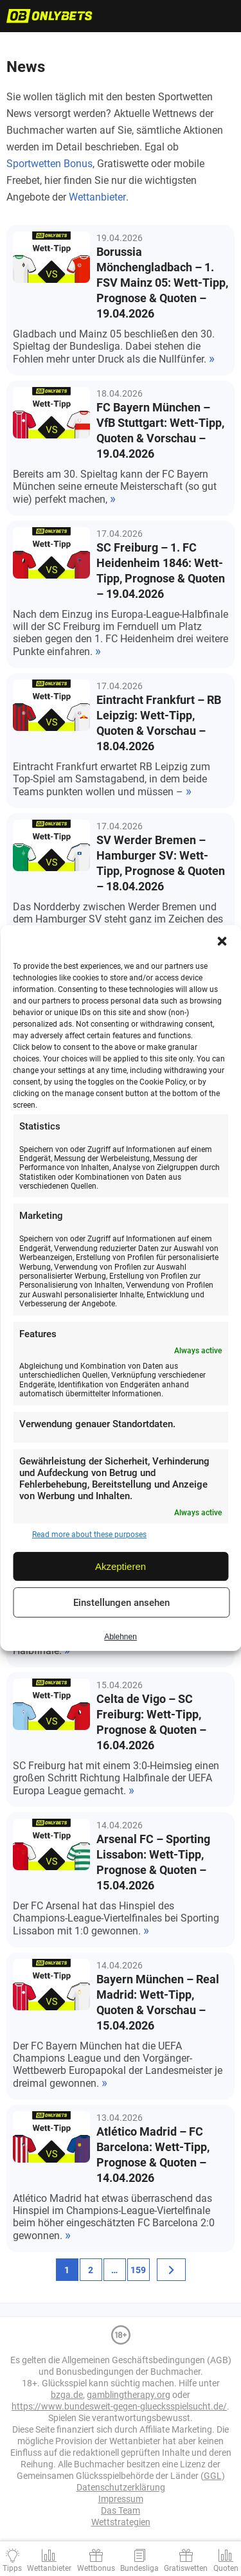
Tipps (12, 2568)
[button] (221, 941)
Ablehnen (120, 1636)
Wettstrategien (120, 2522)
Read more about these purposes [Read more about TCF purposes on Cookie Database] (89, 1534)
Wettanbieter (97, 197)
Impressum (120, 2499)
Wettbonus (96, 2568)
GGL (213, 2476)
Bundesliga (139, 2568)
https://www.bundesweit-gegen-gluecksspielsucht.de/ (119, 2406)
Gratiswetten (186, 2568)
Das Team (120, 2510)
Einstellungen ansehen (121, 1602)
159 (138, 2270)
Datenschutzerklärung (120, 2487)
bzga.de (67, 2395)
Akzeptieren (120, 1566)
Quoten (225, 2568)
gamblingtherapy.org (128, 2395)
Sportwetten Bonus (49, 164)
